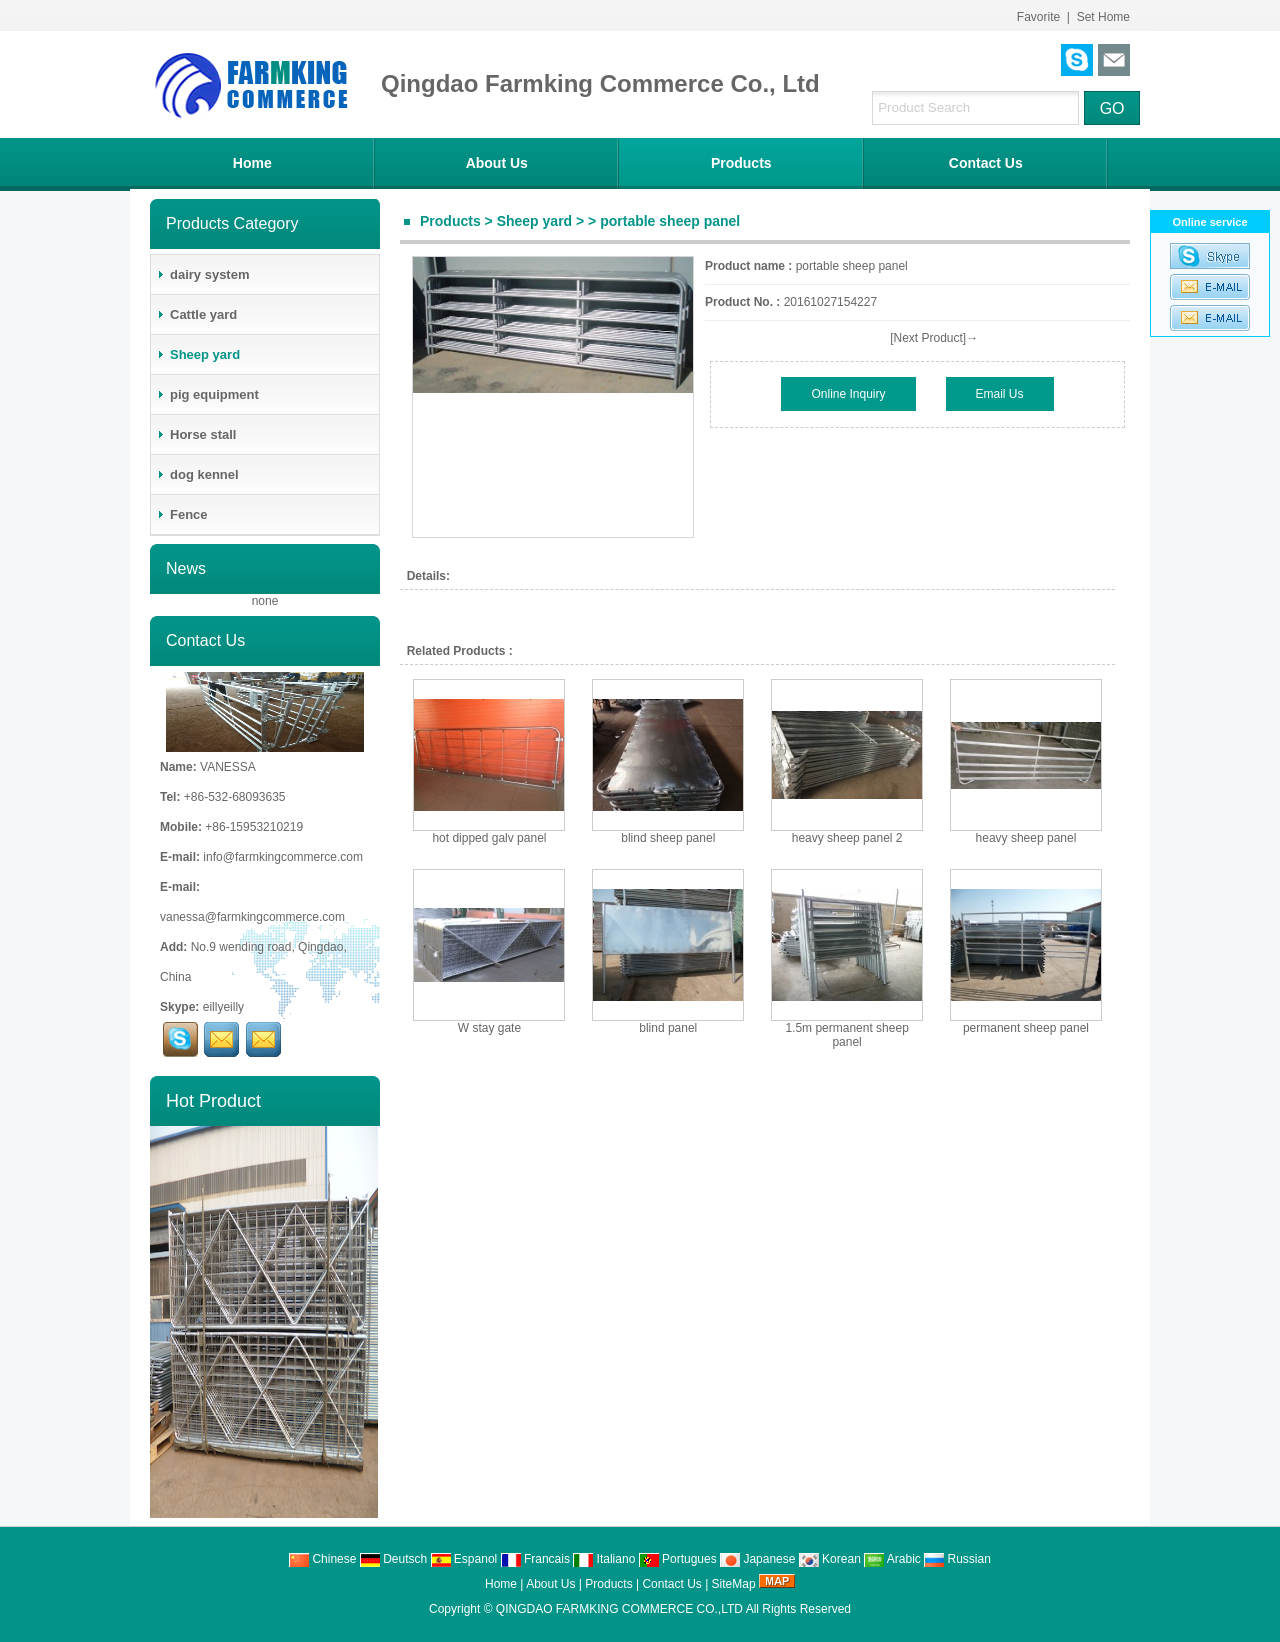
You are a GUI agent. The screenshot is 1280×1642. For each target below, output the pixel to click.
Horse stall (196, 434)
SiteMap (734, 1584)
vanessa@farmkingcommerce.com (252, 917)
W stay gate (489, 1028)
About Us (497, 163)
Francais (535, 1559)
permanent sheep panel (1026, 1028)
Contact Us (986, 163)
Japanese (757, 1559)
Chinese (322, 1559)
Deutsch (393, 1559)
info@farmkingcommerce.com (283, 857)
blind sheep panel (668, 838)
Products (741, 163)
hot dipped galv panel (489, 838)
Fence (182, 514)
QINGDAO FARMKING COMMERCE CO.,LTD (619, 1609)
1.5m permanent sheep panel (846, 1035)
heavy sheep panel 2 (847, 838)
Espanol (464, 1559)
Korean (830, 1559)
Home (252, 163)
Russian (957, 1559)
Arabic (892, 1559)
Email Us (1000, 394)
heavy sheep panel (1026, 838)
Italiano (604, 1559)
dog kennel (197, 474)
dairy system (203, 274)
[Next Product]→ (934, 338)
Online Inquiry (848, 394)
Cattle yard (196, 314)
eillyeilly (223, 1007)
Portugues (678, 1559)
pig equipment (207, 394)
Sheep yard (534, 221)
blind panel (668, 1028)
